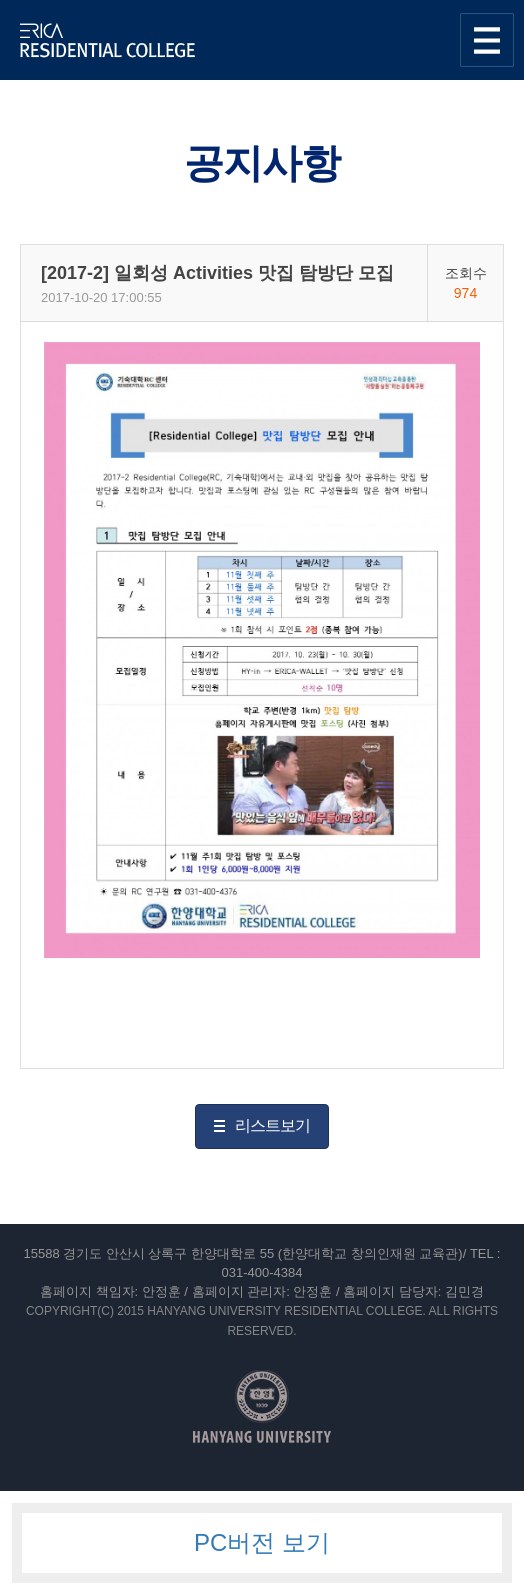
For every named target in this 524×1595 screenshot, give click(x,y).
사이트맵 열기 (487, 40)
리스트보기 (272, 1125)
